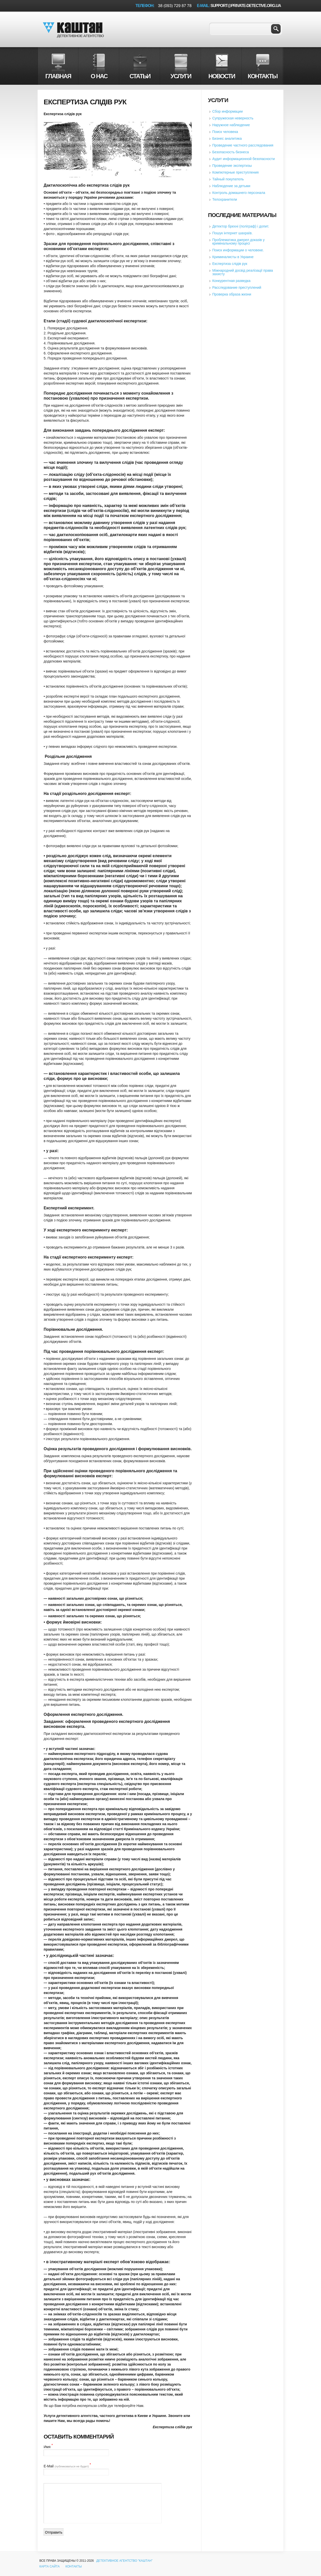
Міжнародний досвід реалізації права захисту (242, 272)
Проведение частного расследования (242, 145)
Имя (48, 2446)
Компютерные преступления (235, 172)
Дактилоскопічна (60, 185)
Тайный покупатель (228, 179)
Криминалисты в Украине (233, 257)
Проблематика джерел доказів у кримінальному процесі (238, 241)
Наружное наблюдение (231, 125)
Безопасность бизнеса (230, 152)
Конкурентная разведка (231, 281)
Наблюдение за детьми (231, 186)
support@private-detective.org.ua (245, 6)
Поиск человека (225, 132)
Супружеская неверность (232, 118)
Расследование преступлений (236, 287)
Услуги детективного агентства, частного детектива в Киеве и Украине (105, 2416)
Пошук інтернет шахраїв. (232, 233)
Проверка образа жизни (231, 294)
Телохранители (224, 199)
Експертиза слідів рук (229, 264)
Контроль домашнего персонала (238, 193)
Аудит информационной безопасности (243, 159)
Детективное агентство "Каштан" (124, 2560)
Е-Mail (67, 2466)
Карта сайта (49, 2566)
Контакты (73, 2566)
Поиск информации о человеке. (238, 250)
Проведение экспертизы (232, 166)
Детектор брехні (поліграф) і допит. (240, 226)
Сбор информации (227, 111)
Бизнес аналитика (227, 138)
